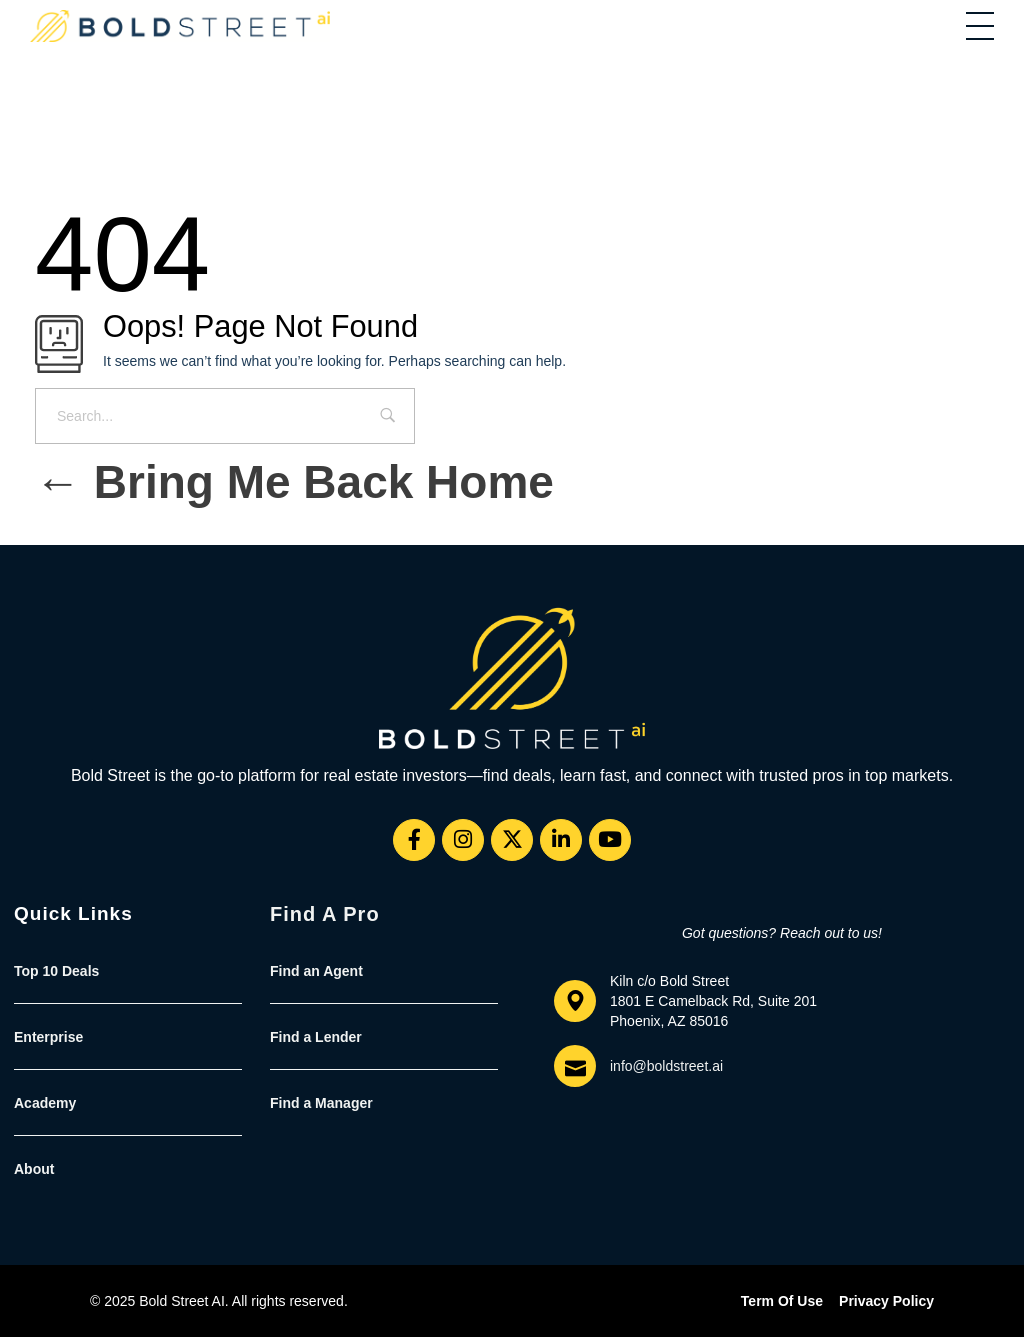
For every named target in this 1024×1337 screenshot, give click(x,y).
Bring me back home (294, 482)
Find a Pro (325, 914)
